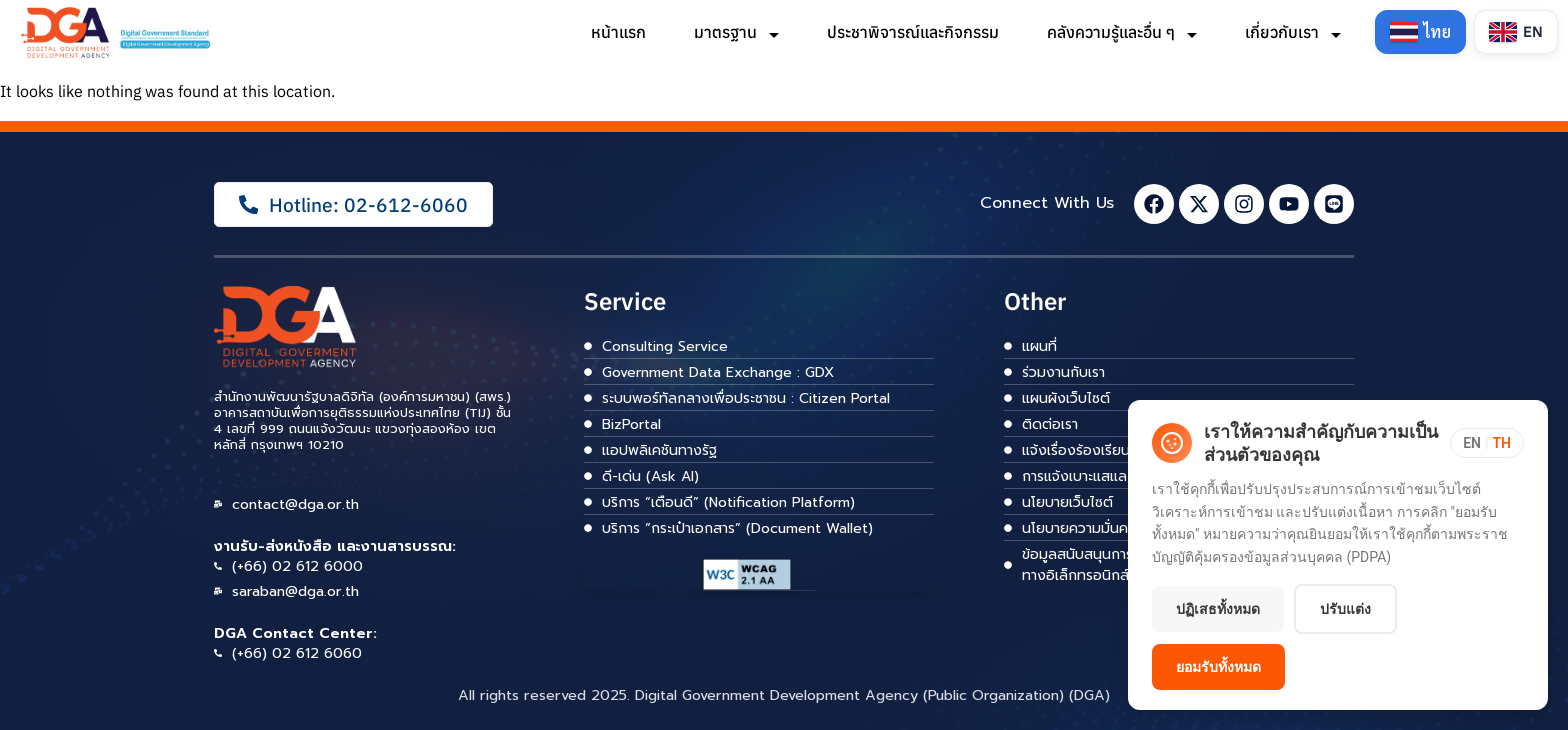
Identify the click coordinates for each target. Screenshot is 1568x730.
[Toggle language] (1487, 443)
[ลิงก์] (117, 32)
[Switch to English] (1515, 32)
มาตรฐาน (734, 32)
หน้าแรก (616, 32)
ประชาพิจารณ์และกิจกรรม (911, 32)
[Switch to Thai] (1419, 32)
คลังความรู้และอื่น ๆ (1120, 32)
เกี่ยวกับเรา (1291, 32)
